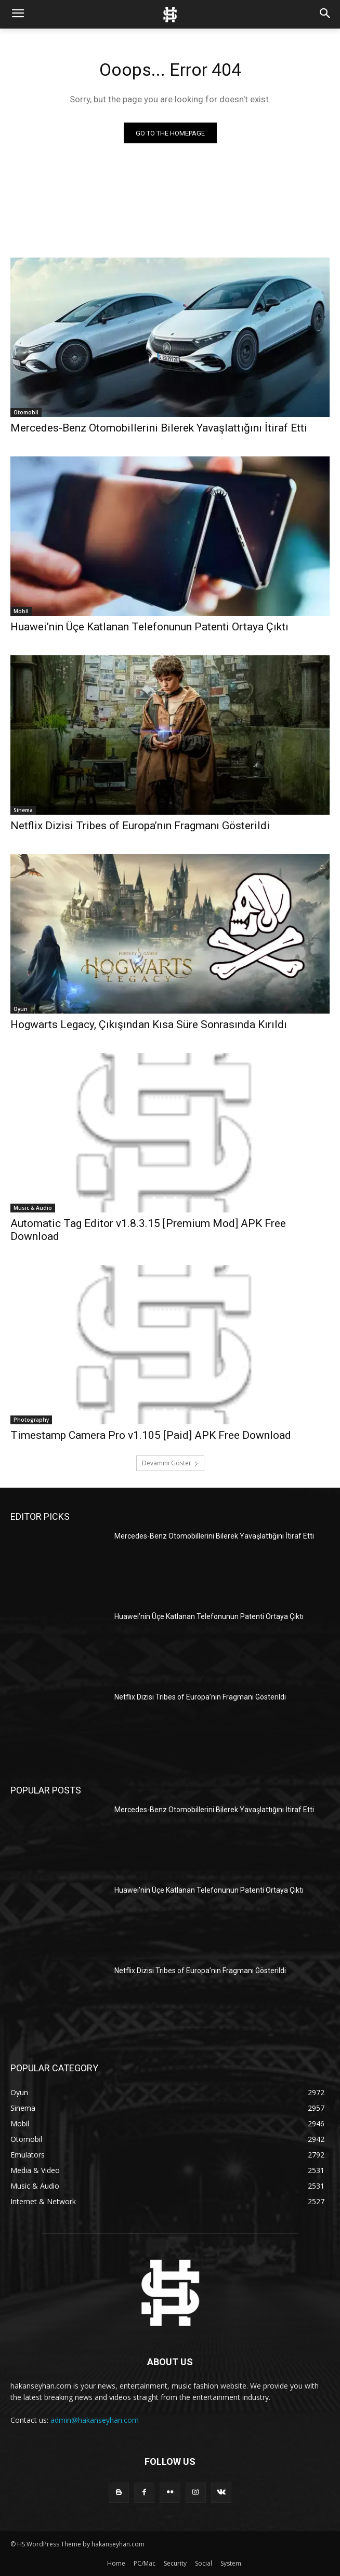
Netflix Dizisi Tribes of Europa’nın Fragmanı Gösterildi (140, 825)
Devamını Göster (170, 1463)
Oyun (21, 1009)
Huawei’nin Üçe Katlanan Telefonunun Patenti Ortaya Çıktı (149, 627)
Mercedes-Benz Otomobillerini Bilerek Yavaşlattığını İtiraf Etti (158, 428)
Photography (31, 1419)
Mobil (21, 611)
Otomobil (26, 412)
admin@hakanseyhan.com (94, 2420)
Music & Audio (33, 1207)
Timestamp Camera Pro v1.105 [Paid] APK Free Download (150, 1435)
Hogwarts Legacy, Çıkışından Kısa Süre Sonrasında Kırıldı (148, 1024)
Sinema (23, 810)
